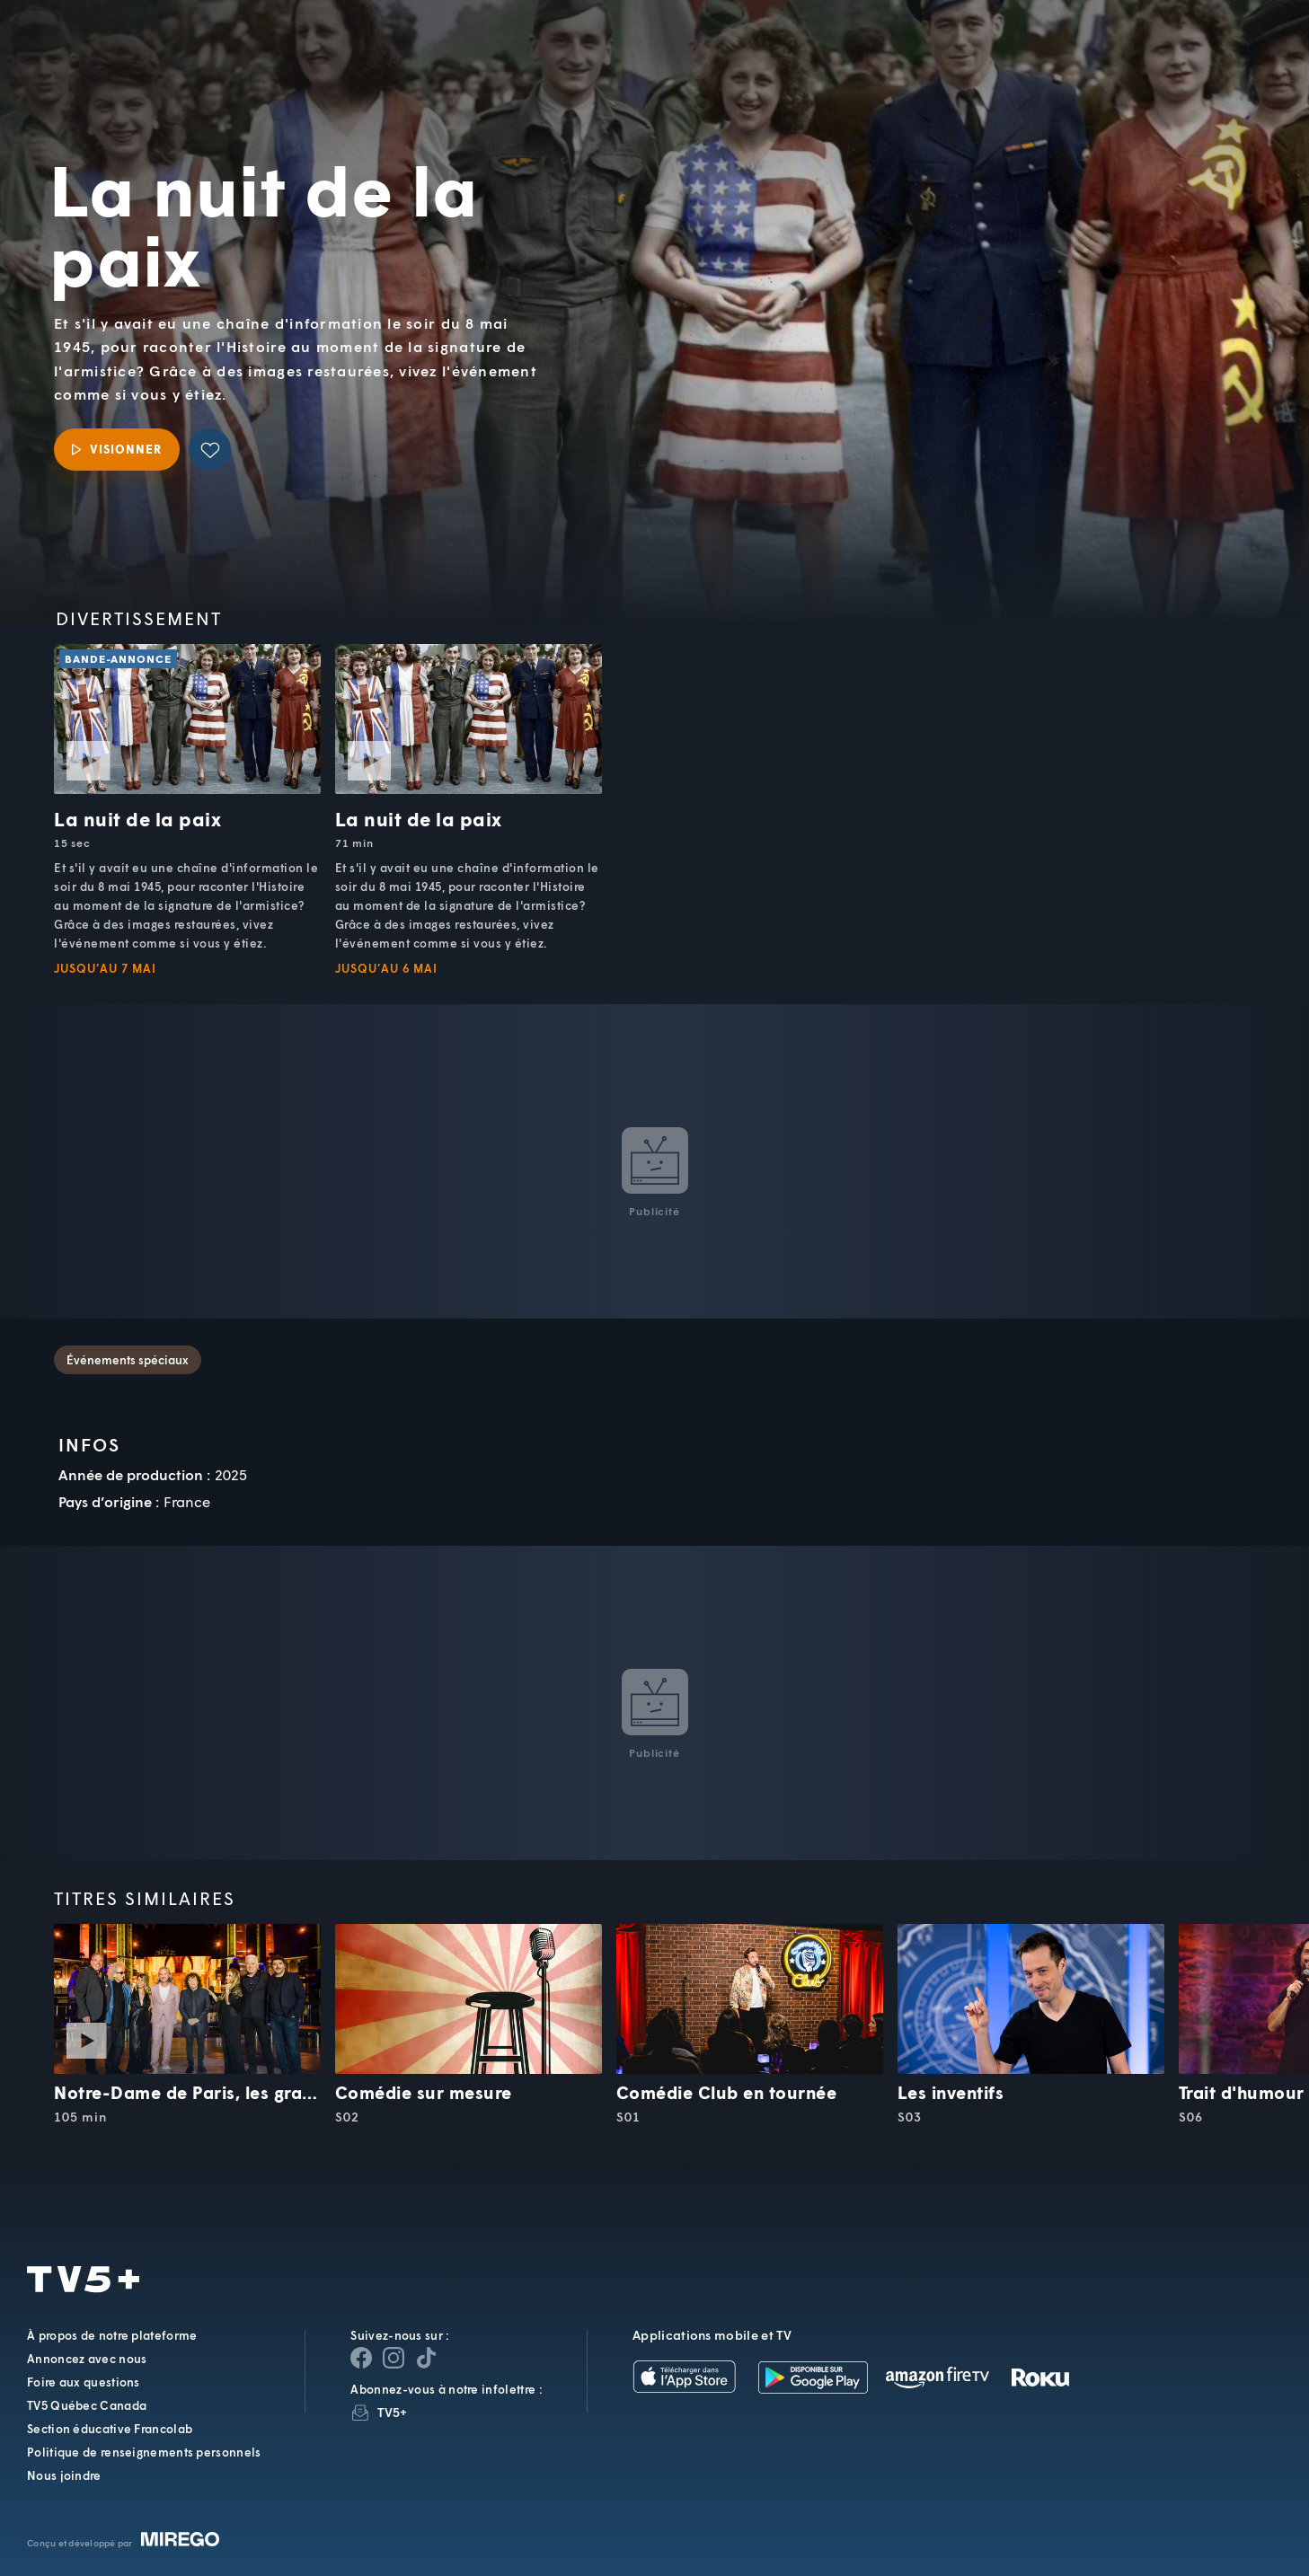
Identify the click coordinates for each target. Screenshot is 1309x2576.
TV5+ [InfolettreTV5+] (392, 2412)
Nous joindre (64, 2475)
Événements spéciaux (127, 1360)
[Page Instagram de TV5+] (393, 2358)
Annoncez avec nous (86, 2358)
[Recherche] (1233, 58)
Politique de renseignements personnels (144, 2452)
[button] (990, 59)
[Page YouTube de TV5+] (426, 2358)
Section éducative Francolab (109, 2429)
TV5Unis (135, 45)
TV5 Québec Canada (86, 2405)
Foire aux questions (83, 2382)
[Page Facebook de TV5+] (361, 2358)
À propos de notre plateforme (112, 2335)
